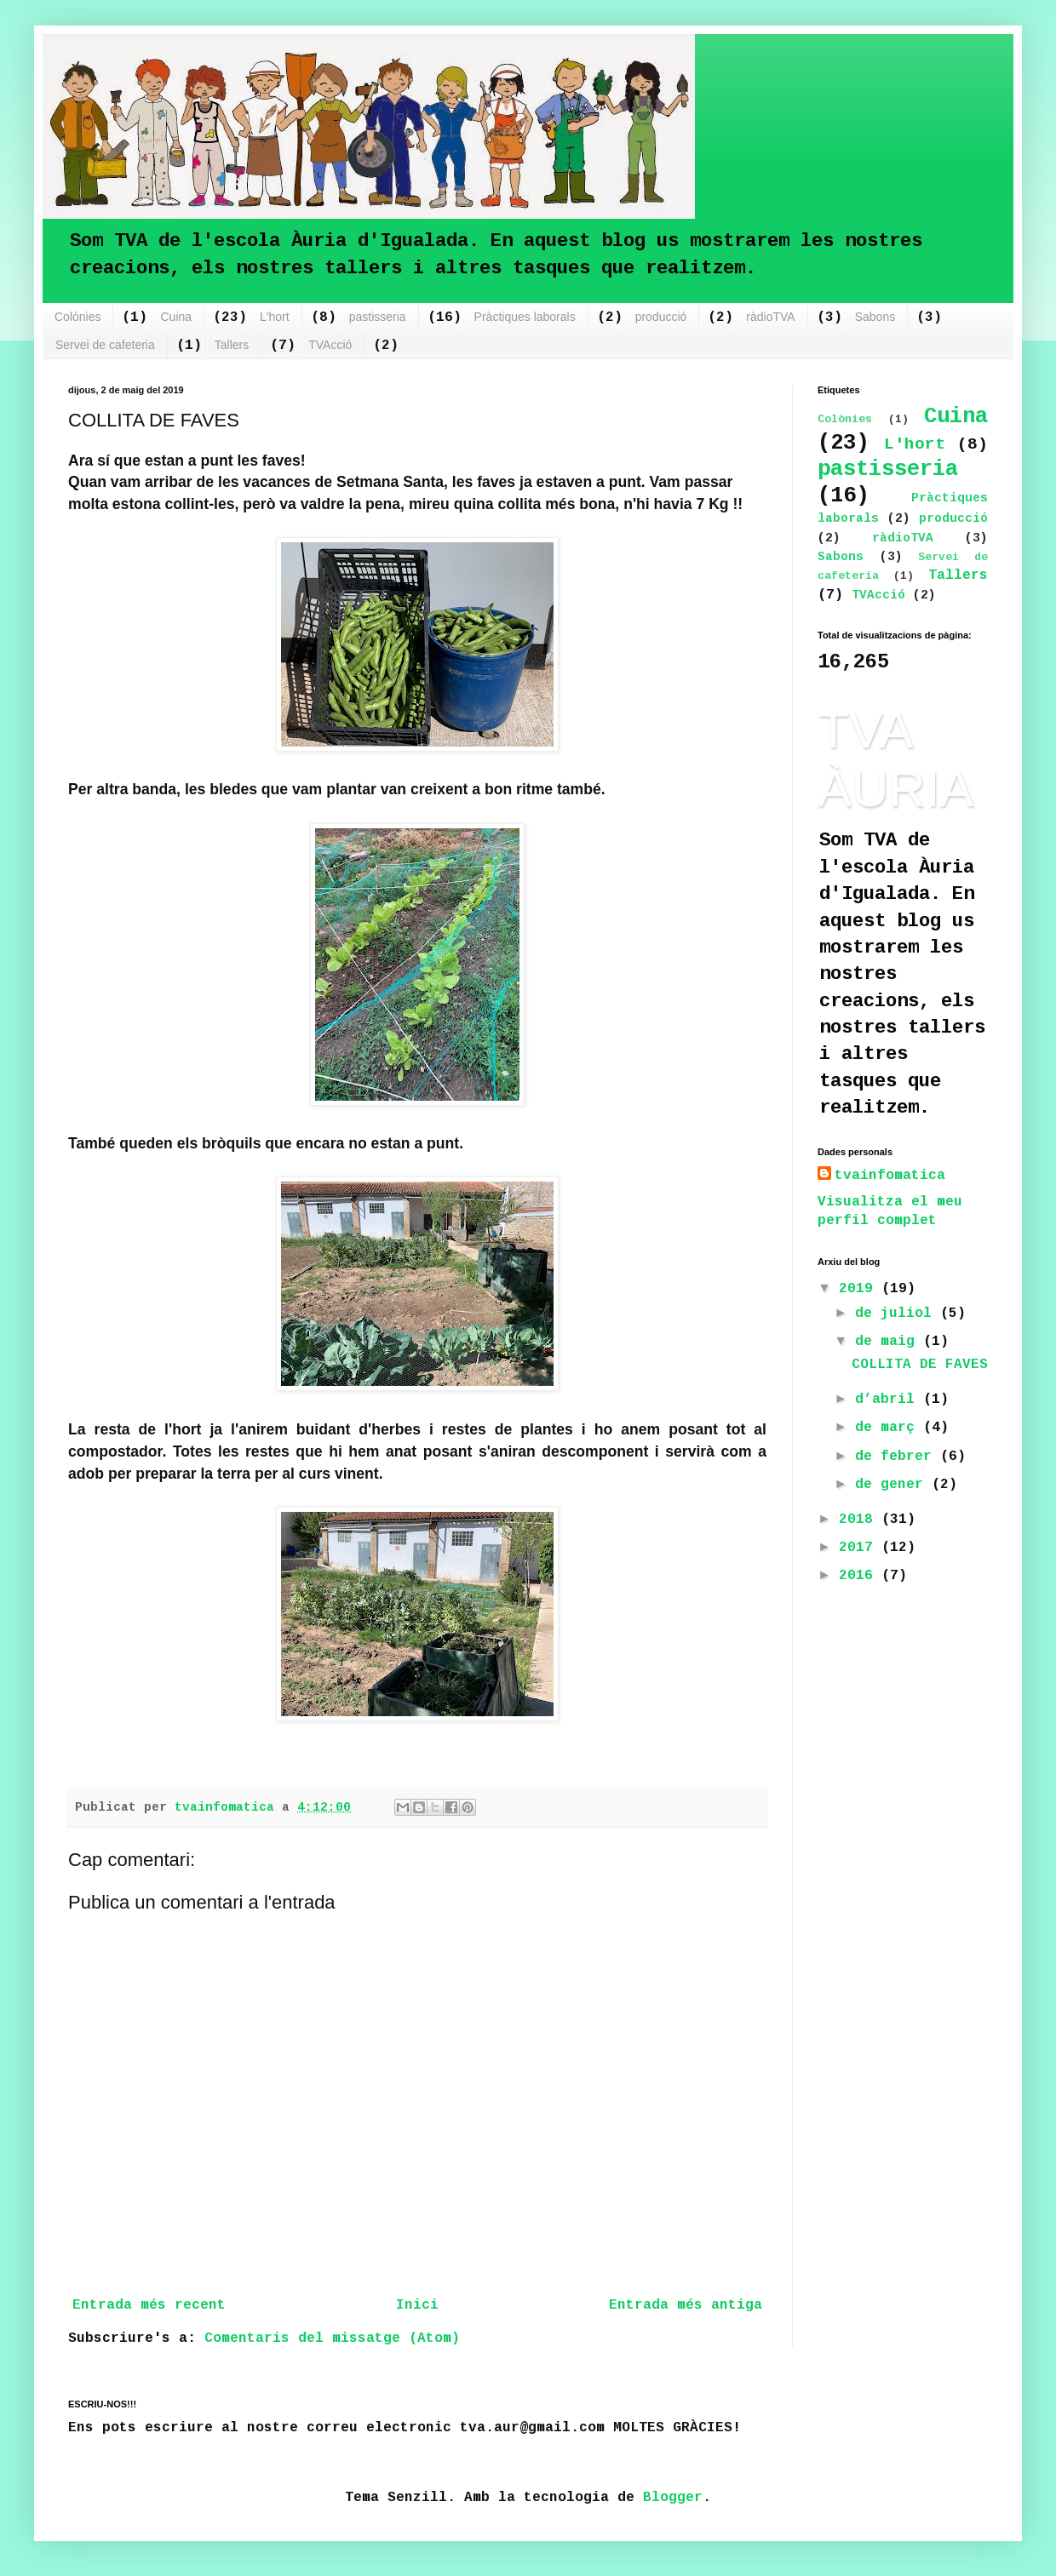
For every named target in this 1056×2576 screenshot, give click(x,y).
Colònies (77, 316)
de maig (889, 1341)
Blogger (673, 2497)
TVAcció (330, 345)
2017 (860, 1547)
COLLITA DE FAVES (920, 1364)
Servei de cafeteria (105, 345)
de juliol (897, 1313)
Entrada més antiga (685, 2305)
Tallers (232, 345)
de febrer (897, 1456)
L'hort (275, 316)
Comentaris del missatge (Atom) (332, 2338)
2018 (860, 1519)
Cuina (176, 316)
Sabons (875, 316)
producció (661, 316)
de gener (893, 1484)
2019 (860, 1289)
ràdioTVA (770, 316)
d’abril (889, 1399)
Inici (417, 2305)
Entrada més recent (149, 2305)
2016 (860, 1575)
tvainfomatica (890, 1175)
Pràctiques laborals (525, 316)
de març (889, 1427)
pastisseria (377, 316)
